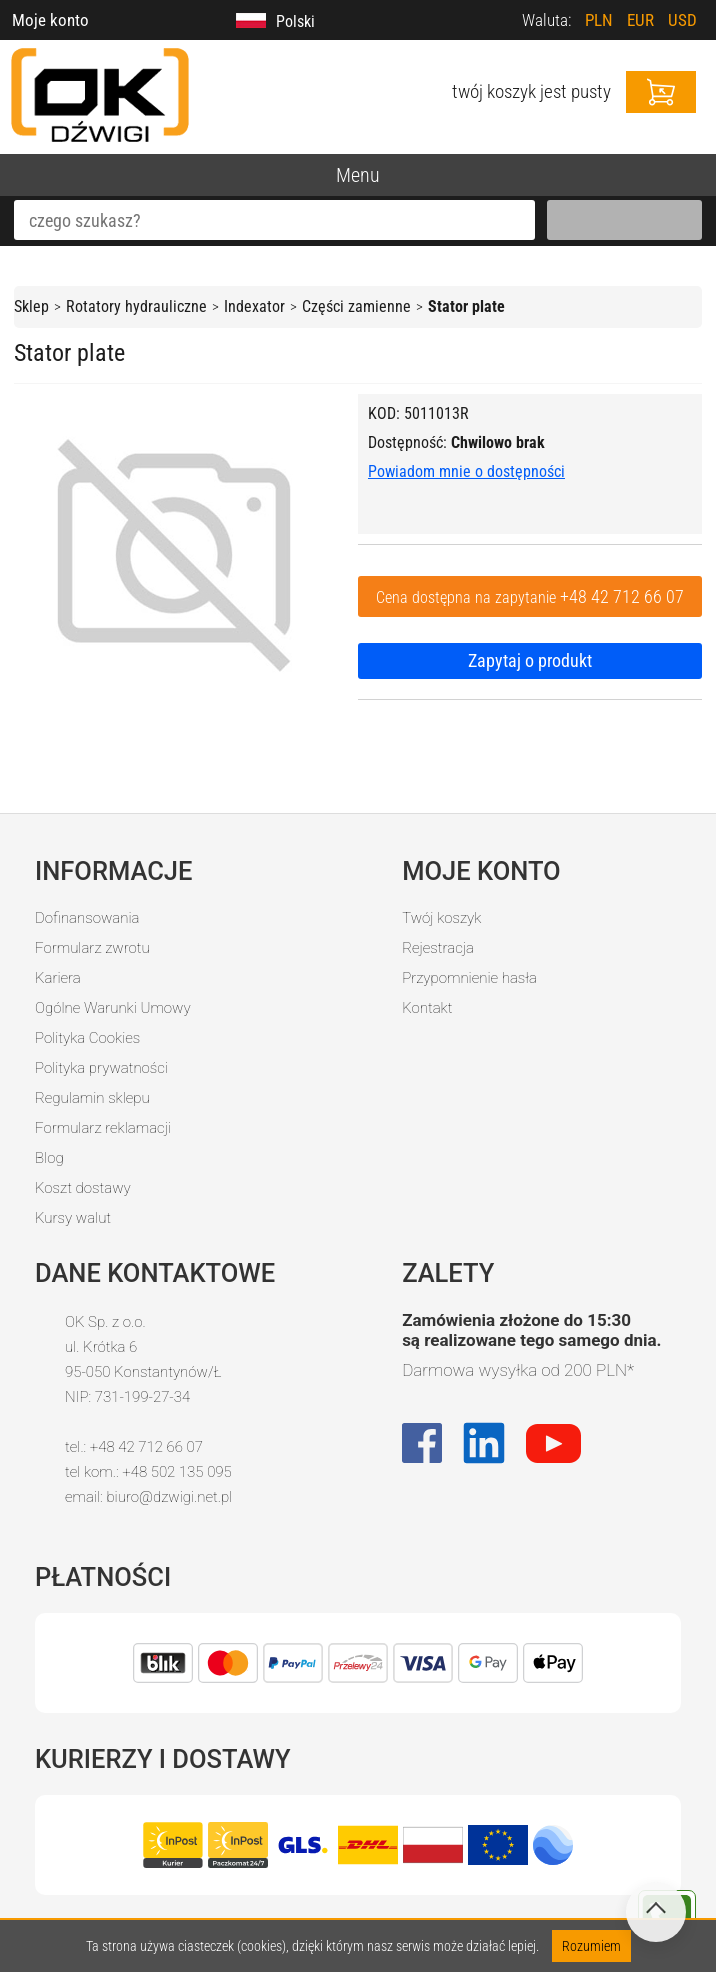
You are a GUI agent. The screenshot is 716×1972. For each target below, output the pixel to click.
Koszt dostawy (83, 1188)
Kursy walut (73, 1218)
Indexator (254, 306)
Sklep (31, 306)
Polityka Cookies (87, 1038)
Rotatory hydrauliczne (136, 306)
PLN (599, 20)
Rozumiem (591, 1946)
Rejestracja (438, 948)
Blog (49, 1158)
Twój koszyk (441, 918)
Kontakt (427, 1008)
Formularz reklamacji (103, 1128)
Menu (358, 175)
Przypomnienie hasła (469, 978)
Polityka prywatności (101, 1068)
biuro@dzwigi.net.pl (169, 1497)
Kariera (58, 978)
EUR (640, 20)
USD (682, 20)
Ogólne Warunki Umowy (113, 1008)
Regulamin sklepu (92, 1098)
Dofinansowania (87, 918)
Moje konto (50, 20)
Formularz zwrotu (92, 948)
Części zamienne (356, 306)
